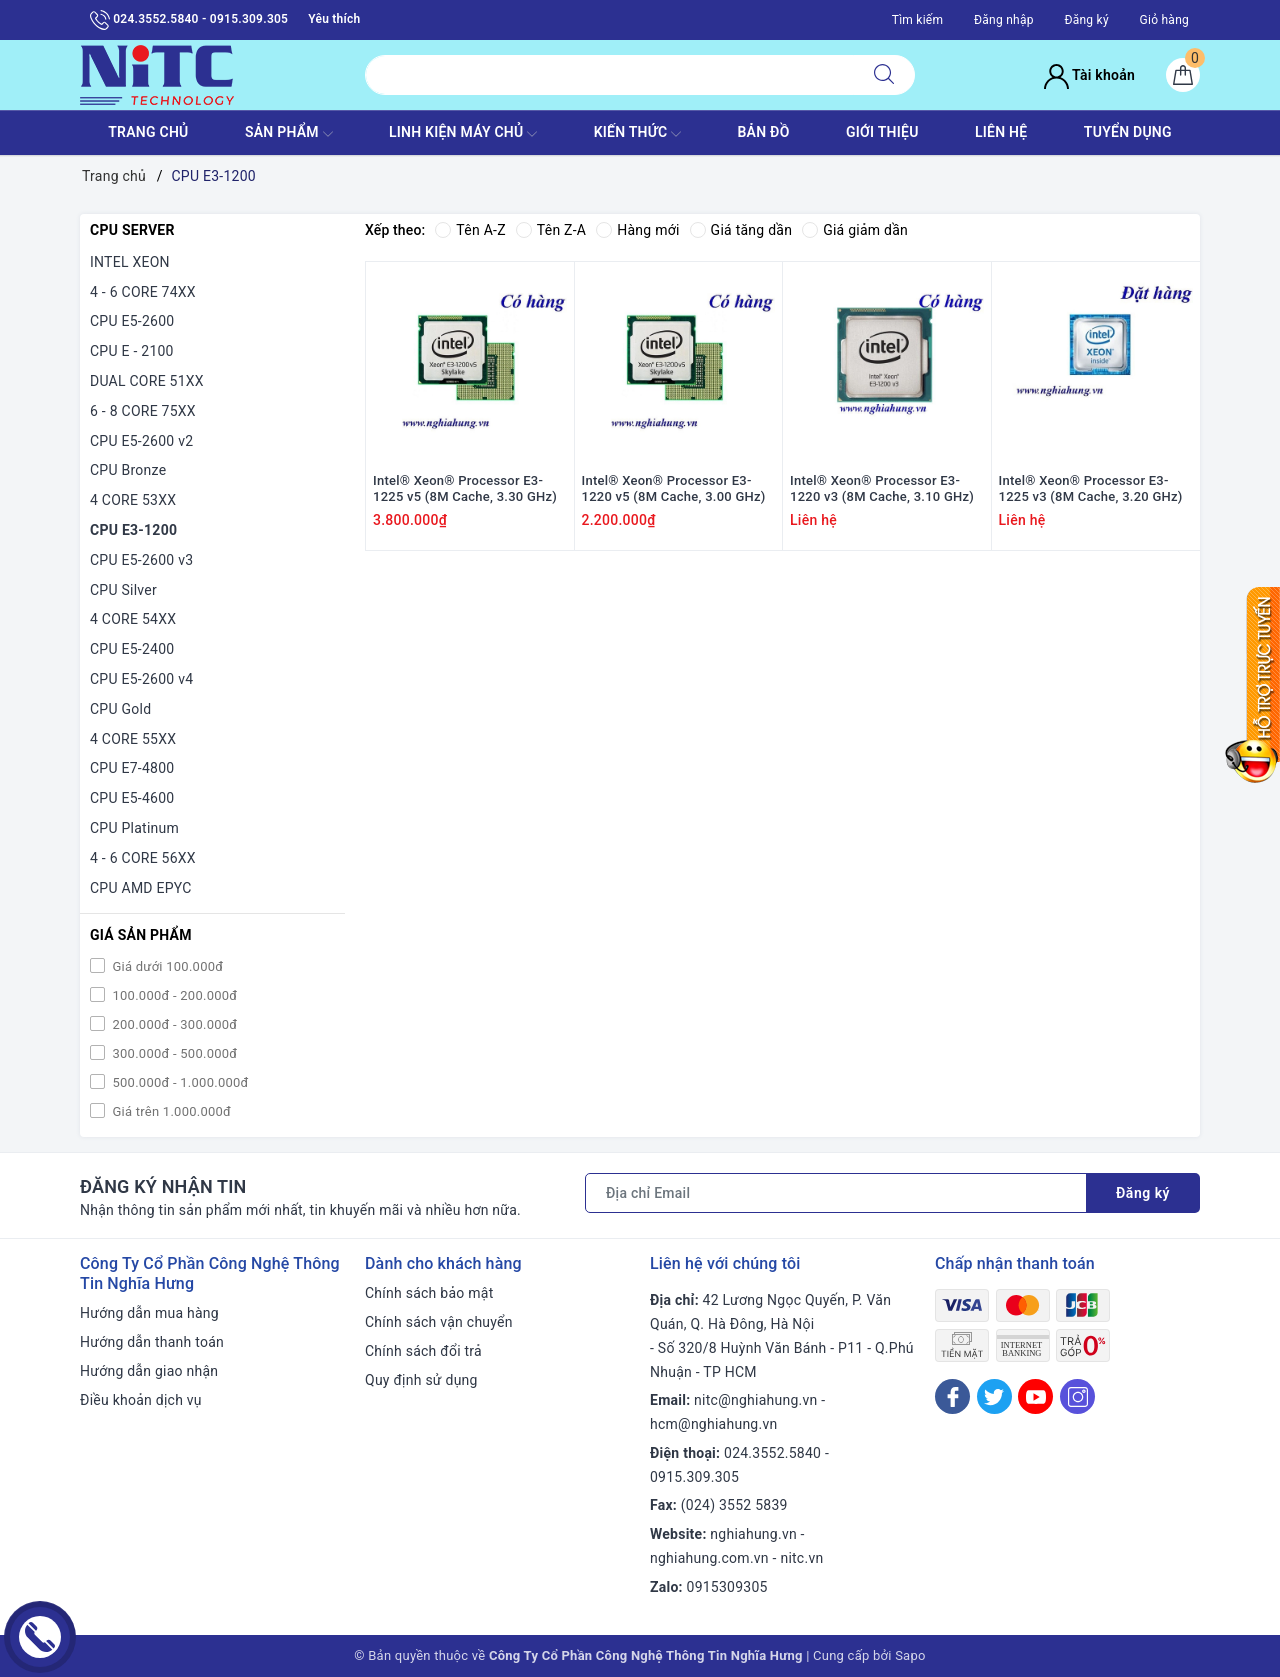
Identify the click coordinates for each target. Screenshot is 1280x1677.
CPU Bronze (128, 470)
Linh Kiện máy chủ (463, 134)
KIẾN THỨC (637, 134)
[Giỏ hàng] (1183, 75)
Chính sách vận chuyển (439, 1322)
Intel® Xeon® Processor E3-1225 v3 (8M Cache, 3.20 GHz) (1091, 489)
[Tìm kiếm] (884, 75)
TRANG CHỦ (148, 132)
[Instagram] (1077, 1396)
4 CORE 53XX (133, 500)
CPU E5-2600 (132, 321)
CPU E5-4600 (132, 798)
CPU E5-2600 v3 (141, 560)
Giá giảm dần (855, 230)
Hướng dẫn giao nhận (149, 1371)
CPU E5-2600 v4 (141, 679)
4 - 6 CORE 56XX (143, 858)
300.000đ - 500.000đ (173, 1053)
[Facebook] (952, 1396)
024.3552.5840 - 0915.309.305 (189, 20)
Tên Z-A (551, 230)
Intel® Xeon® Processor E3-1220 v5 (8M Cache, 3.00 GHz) (674, 489)
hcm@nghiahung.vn (713, 1424)
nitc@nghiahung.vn (755, 1400)
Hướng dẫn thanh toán (152, 1342)
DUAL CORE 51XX (147, 381)
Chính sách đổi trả (423, 1351)
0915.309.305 (694, 1477)
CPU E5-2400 (132, 649)
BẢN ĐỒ (763, 132)
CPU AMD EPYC (141, 888)
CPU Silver (123, 590)
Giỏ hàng (1164, 20)
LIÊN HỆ (1001, 132)
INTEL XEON (130, 262)
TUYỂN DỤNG (1128, 132)
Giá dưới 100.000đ (166, 966)
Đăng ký (1086, 20)
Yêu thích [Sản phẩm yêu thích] (334, 19)
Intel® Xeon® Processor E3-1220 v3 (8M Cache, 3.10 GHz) (882, 489)
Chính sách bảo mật (429, 1293)
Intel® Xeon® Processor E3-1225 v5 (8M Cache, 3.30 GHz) (465, 489)
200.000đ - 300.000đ (173, 1024)
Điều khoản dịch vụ (141, 1400)
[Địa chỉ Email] (836, 1193)
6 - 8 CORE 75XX (143, 411)
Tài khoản (1089, 75)
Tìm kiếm (918, 20)
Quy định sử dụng (421, 1380)
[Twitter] (994, 1396)
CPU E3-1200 (133, 530)
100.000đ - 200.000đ (173, 995)
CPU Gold (120, 709)
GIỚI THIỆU (882, 132)
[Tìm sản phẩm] (609, 75)
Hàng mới (637, 230)
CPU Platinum (134, 828)
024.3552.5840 (772, 1453)
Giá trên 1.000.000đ (170, 1111)
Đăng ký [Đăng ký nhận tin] (1143, 1193)
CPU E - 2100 (132, 351)
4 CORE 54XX (133, 619)
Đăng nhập (1004, 20)
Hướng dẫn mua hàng (149, 1313)
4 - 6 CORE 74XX (143, 292)
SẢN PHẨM (289, 134)
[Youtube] (1035, 1396)
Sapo (910, 1655)
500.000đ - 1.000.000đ (179, 1082)
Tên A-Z (470, 230)
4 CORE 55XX (133, 739)
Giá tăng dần (741, 230)
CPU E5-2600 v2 (141, 441)
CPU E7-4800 (132, 768)
